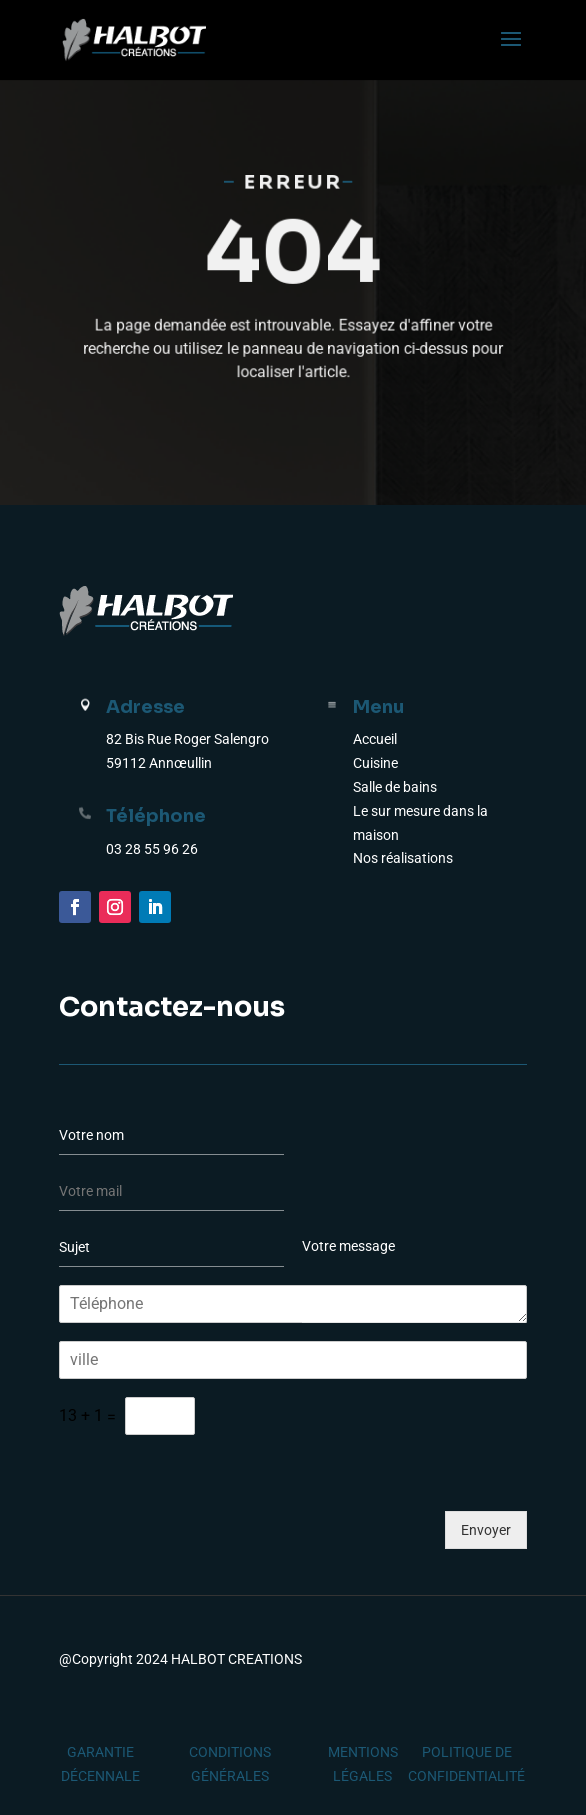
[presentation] (211, 1538)
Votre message (414, 1275)
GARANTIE (100, 1752)
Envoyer (486, 1530)
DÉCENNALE (100, 1776)
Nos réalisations (403, 858)
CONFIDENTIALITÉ (466, 1776)
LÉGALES (362, 1776)
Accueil (375, 739)
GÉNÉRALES (230, 1776)
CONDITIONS (230, 1752)
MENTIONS (363, 1752)
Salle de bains (395, 787)
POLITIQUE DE (467, 1752)
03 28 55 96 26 (152, 849)
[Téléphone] (293, 1304)
